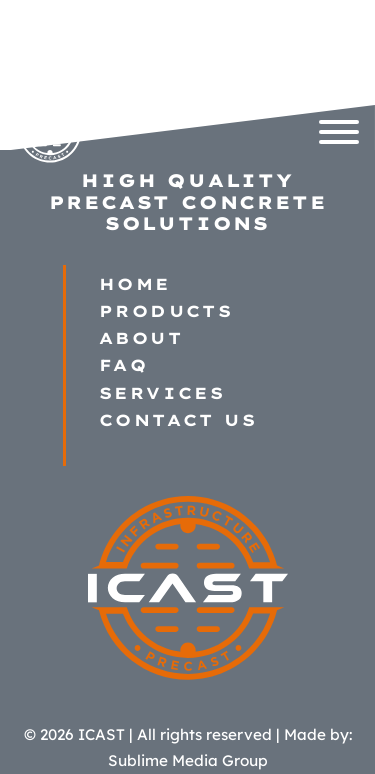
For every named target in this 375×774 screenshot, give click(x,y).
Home (135, 284)
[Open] (339, 132)
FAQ (123, 365)
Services (162, 393)
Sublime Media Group (188, 760)
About (141, 338)
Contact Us (178, 420)
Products (166, 311)
